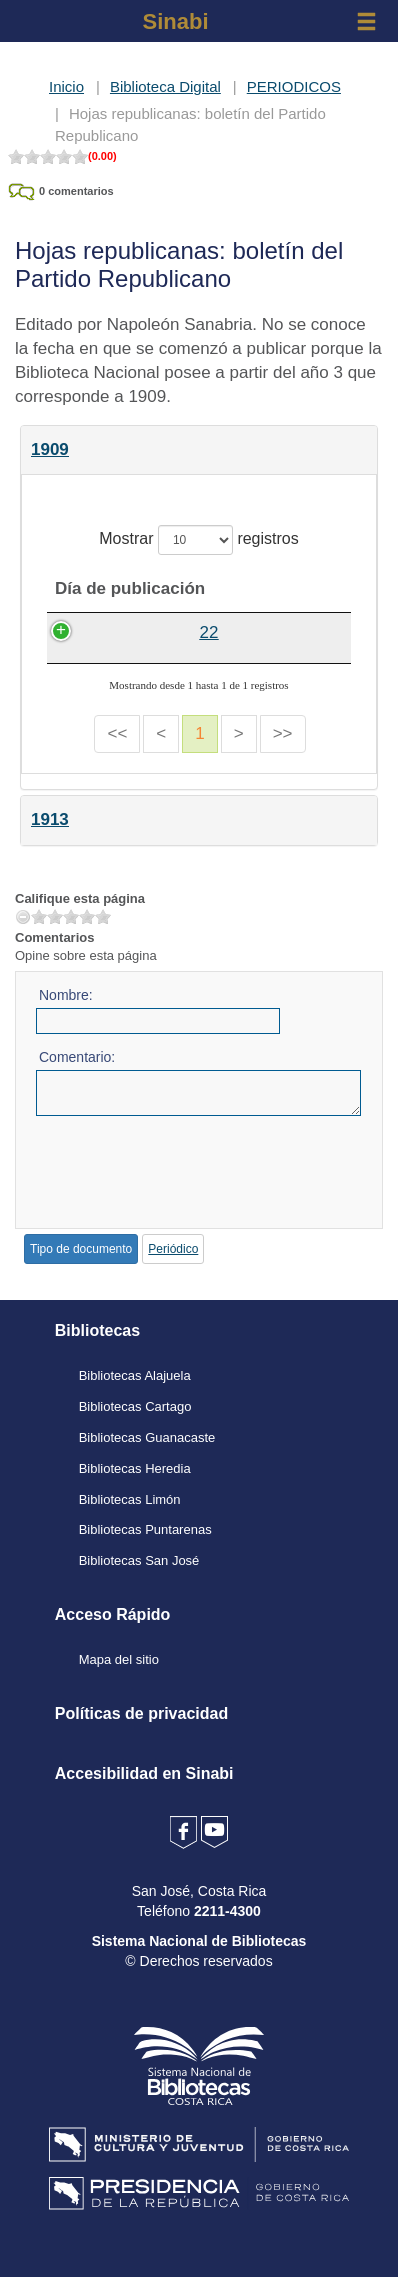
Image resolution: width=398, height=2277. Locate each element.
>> (283, 757)
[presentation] (188, 1189)
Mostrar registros (198, 540)
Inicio (66, 86)
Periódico (173, 1273)
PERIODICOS (294, 86)
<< (117, 757)
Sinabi (175, 21)
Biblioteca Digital (165, 86)
